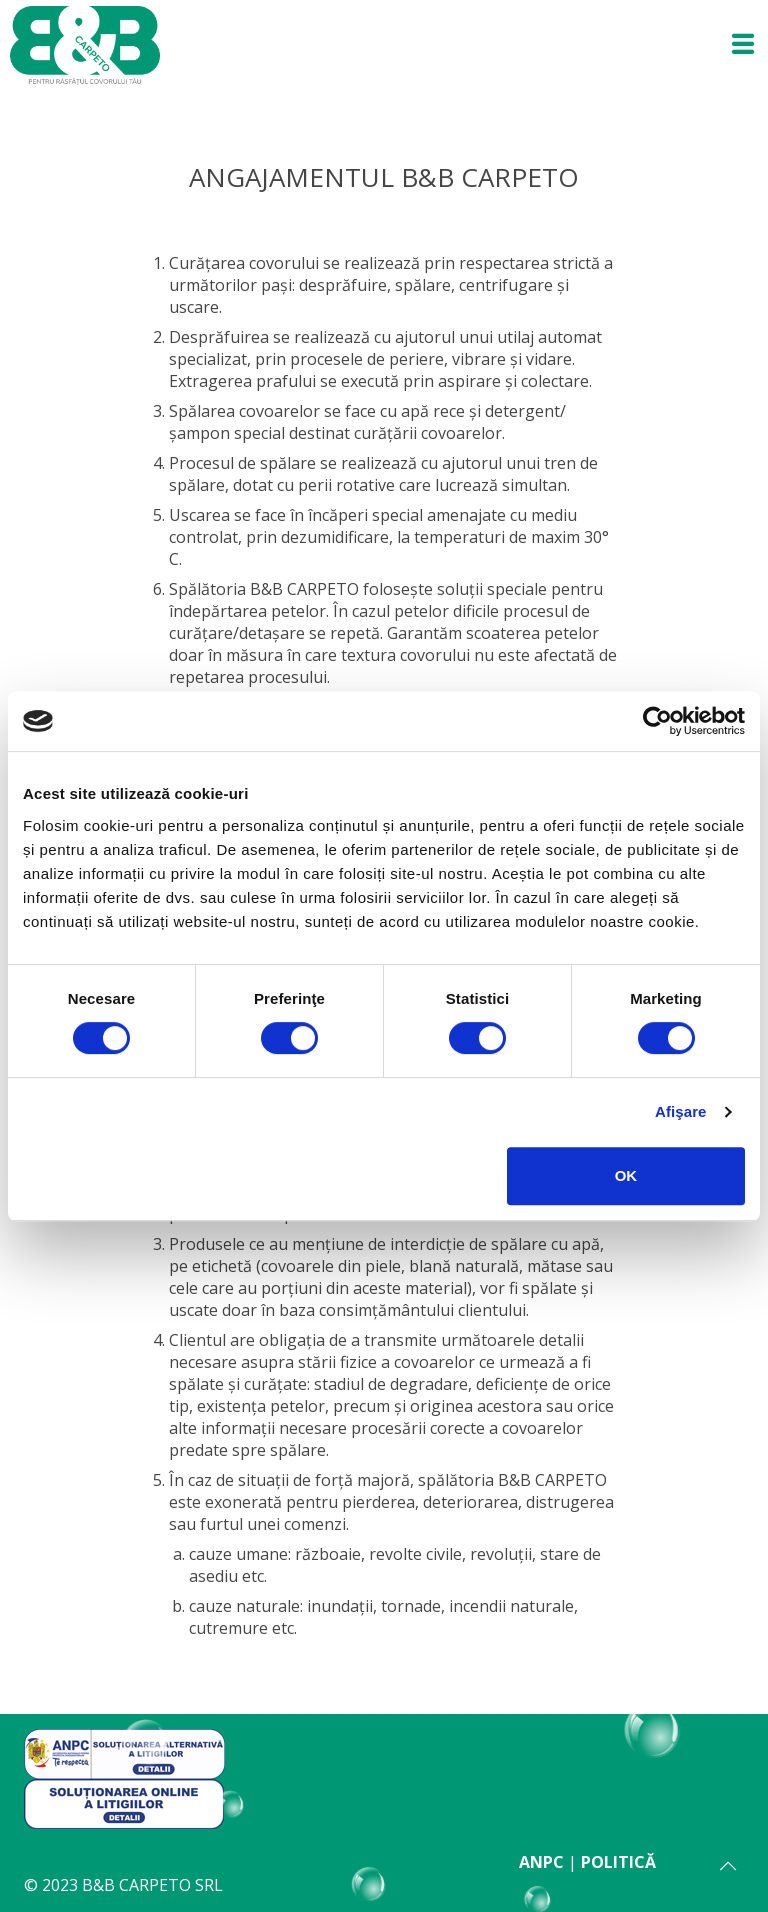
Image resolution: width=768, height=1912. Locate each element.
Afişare (681, 1111)
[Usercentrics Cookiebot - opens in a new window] (657, 721)
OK (626, 1175)
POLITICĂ (618, 1862)
